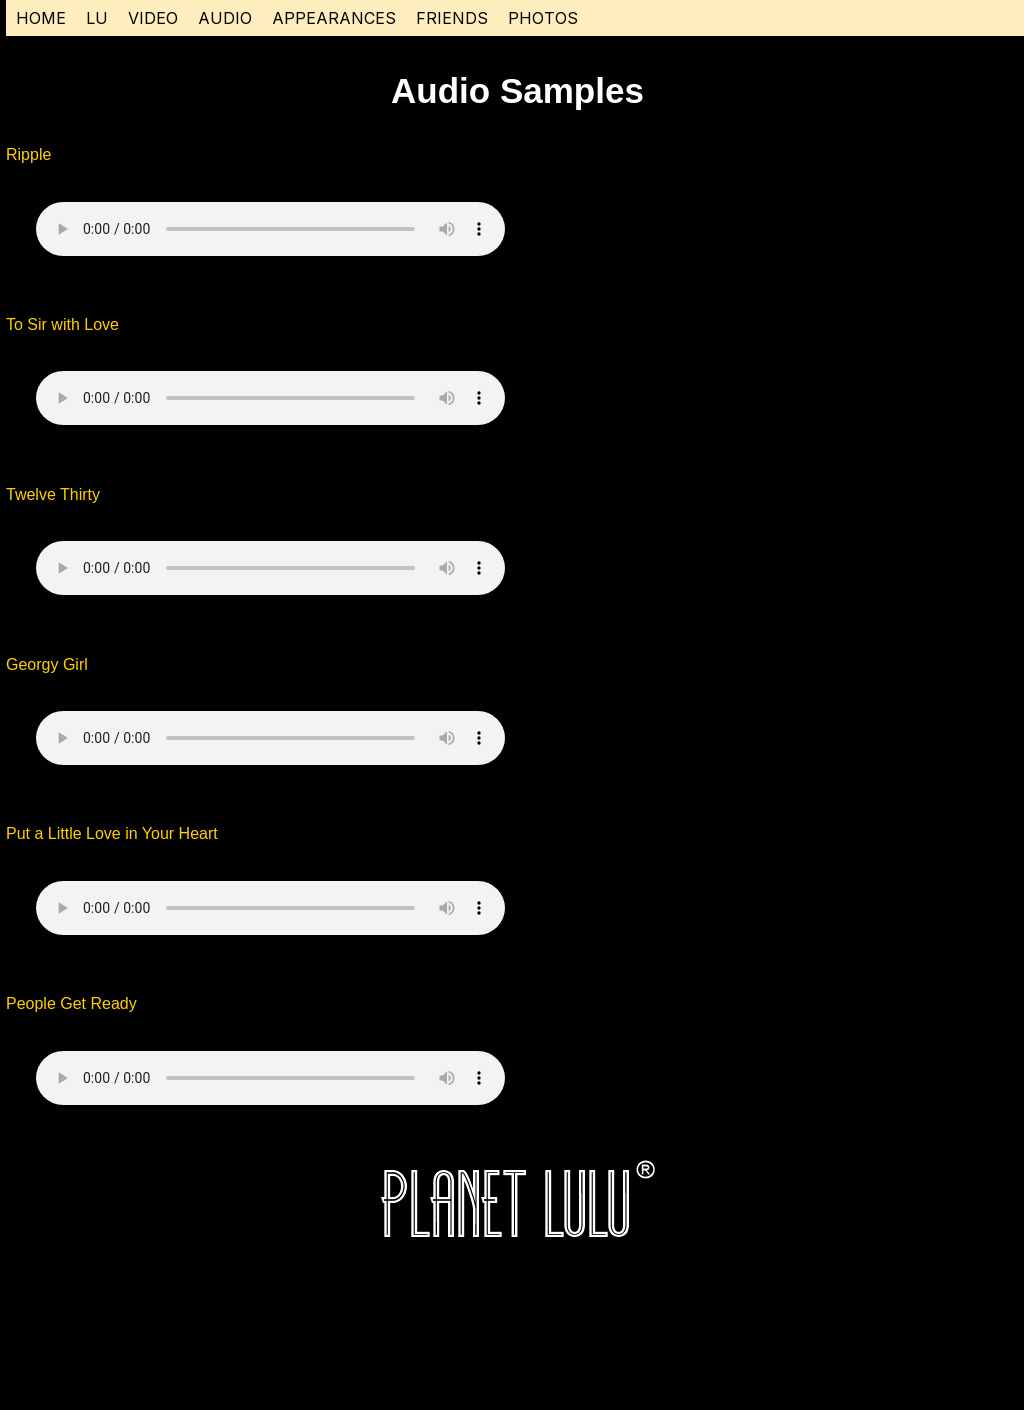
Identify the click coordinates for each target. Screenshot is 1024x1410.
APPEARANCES (334, 18)
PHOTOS (543, 18)
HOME (41, 18)
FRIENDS (452, 18)
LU (97, 18)
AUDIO (225, 18)
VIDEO (153, 18)
